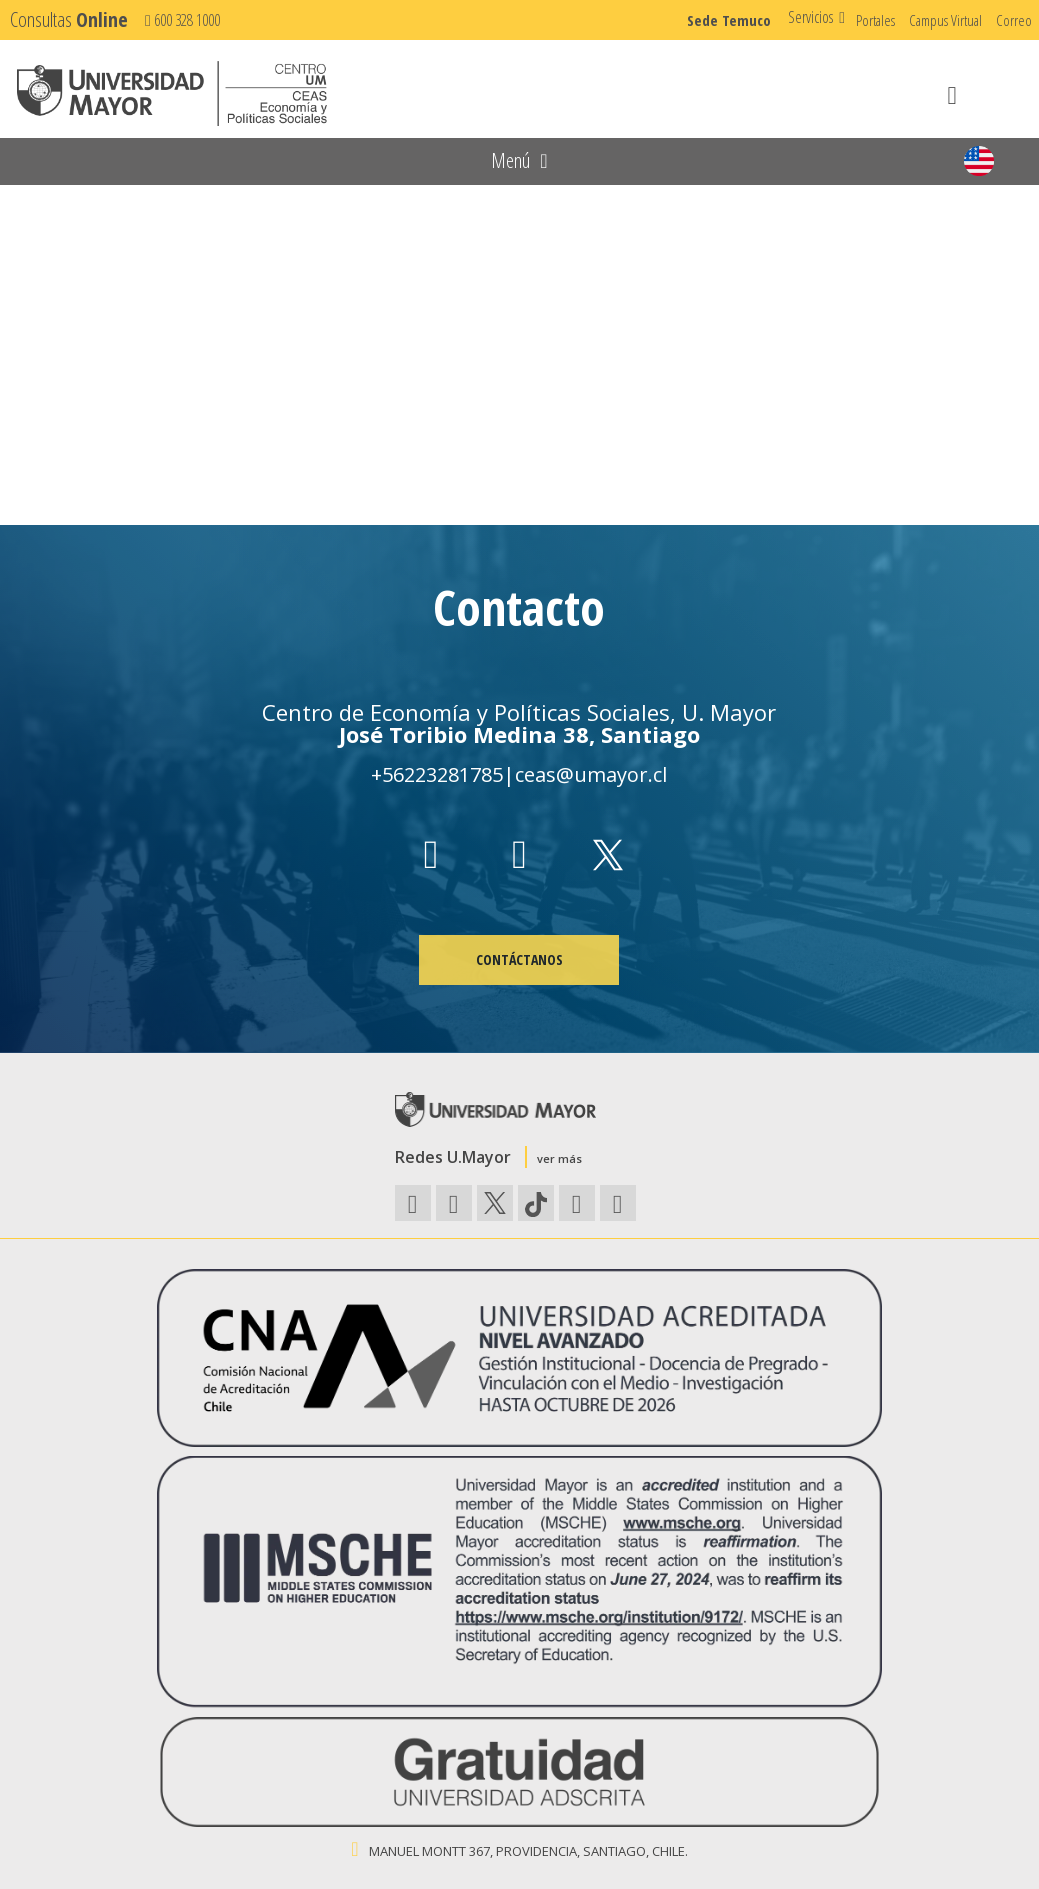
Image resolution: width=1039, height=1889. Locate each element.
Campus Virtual (945, 20)
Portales (875, 20)
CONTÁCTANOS (519, 959)
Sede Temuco (729, 20)
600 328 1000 (182, 20)
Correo (1014, 20)
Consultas (69, 19)
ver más (559, 1158)
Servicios (810, 17)
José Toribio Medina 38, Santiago (519, 734)
